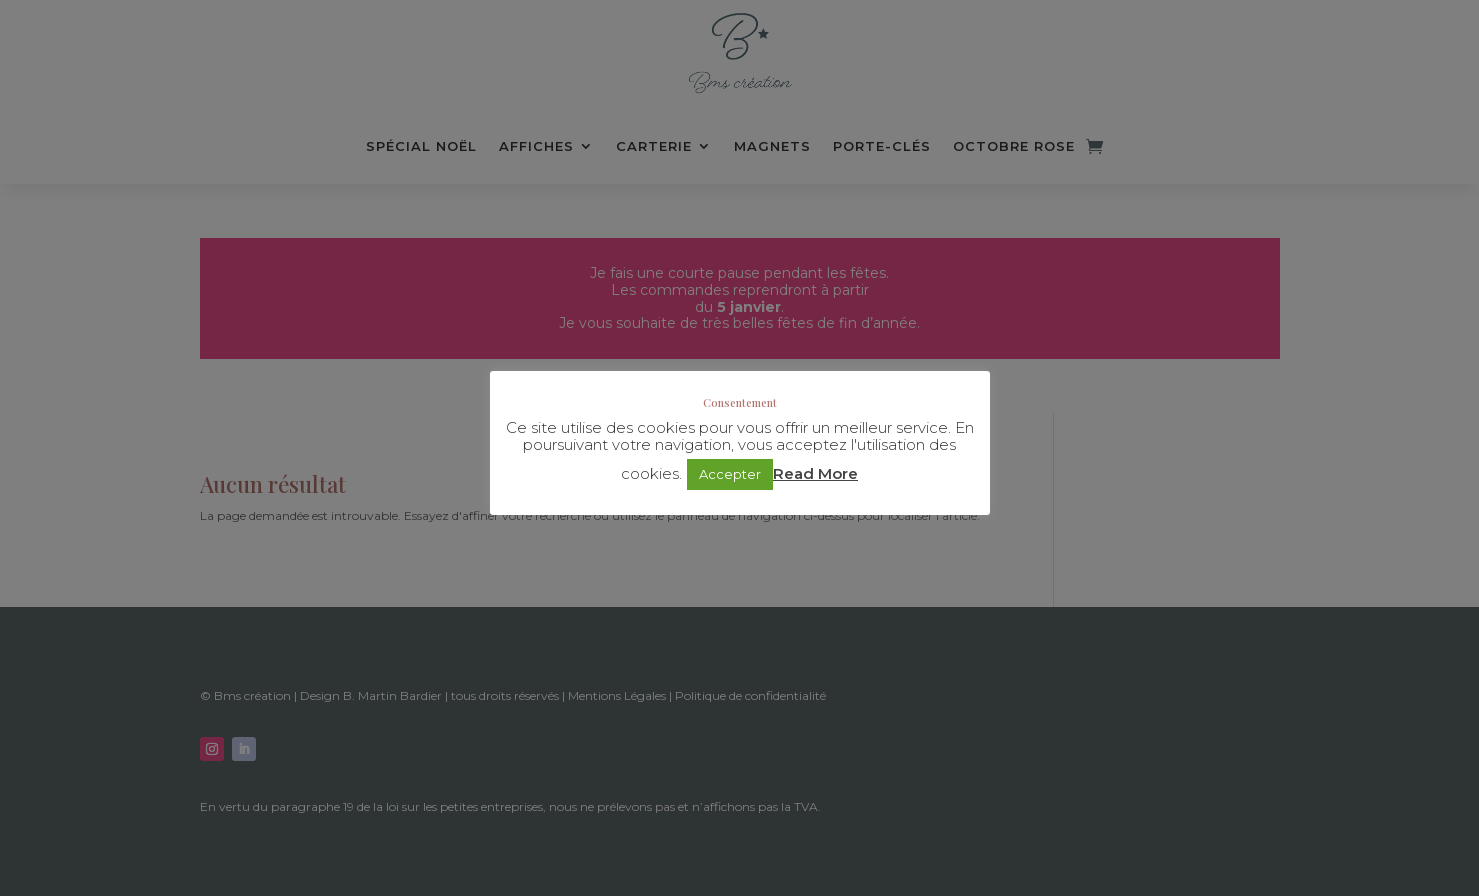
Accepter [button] (730, 474)
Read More (815, 473)
